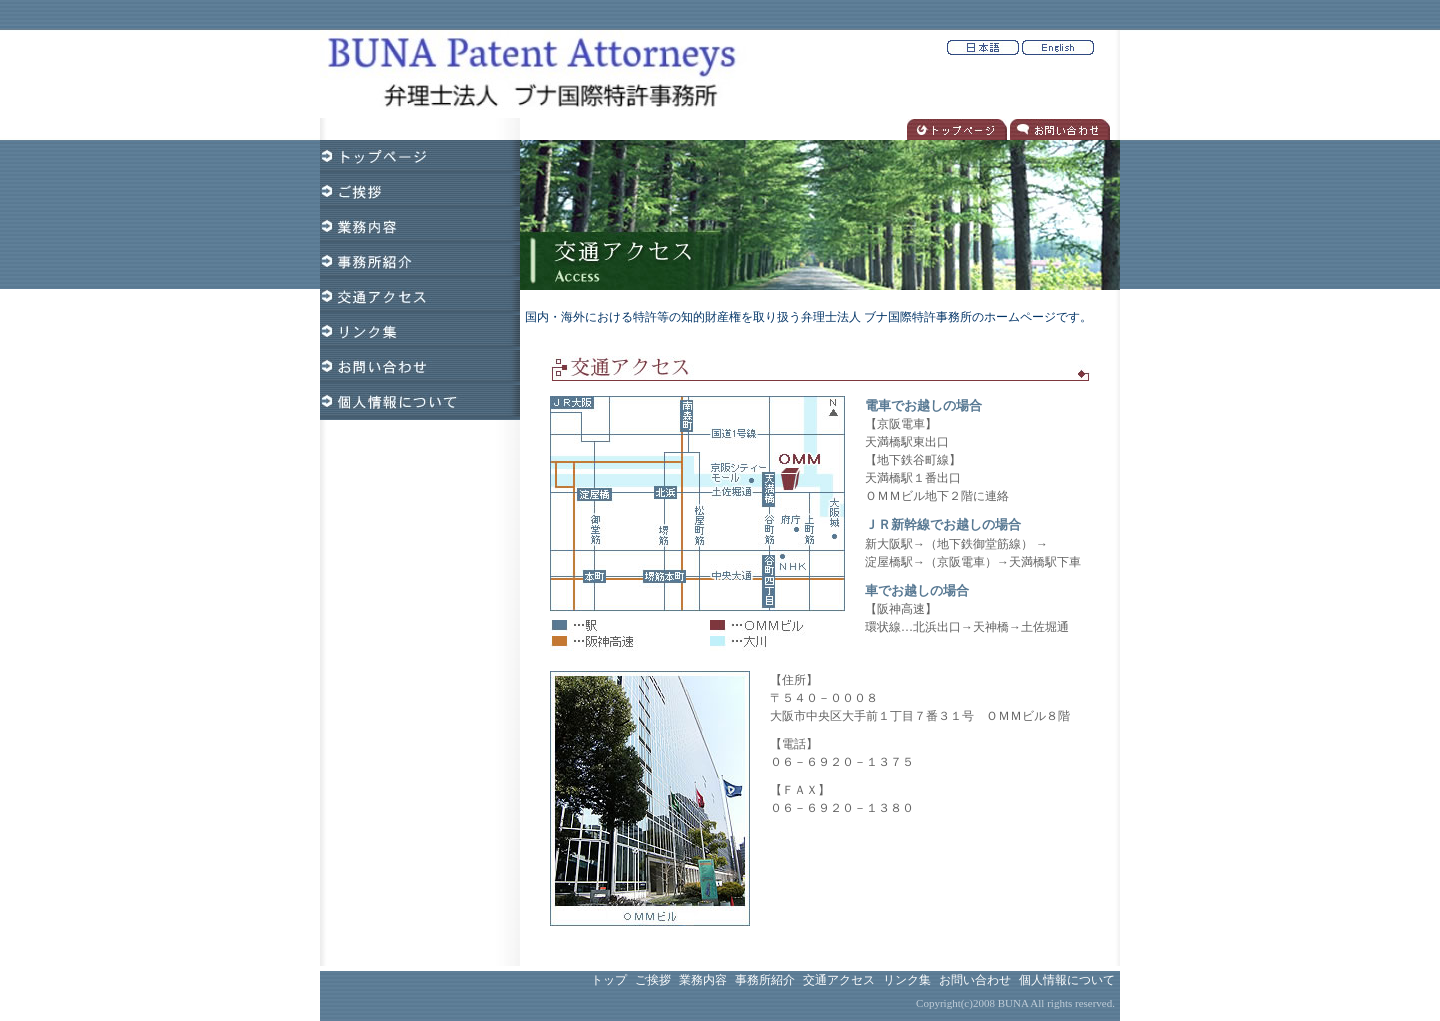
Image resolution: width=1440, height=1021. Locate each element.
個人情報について (1067, 980)
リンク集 (907, 980)
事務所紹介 (765, 980)
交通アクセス (839, 980)
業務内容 (703, 980)
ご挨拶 (653, 980)
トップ (609, 980)
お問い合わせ (975, 980)
